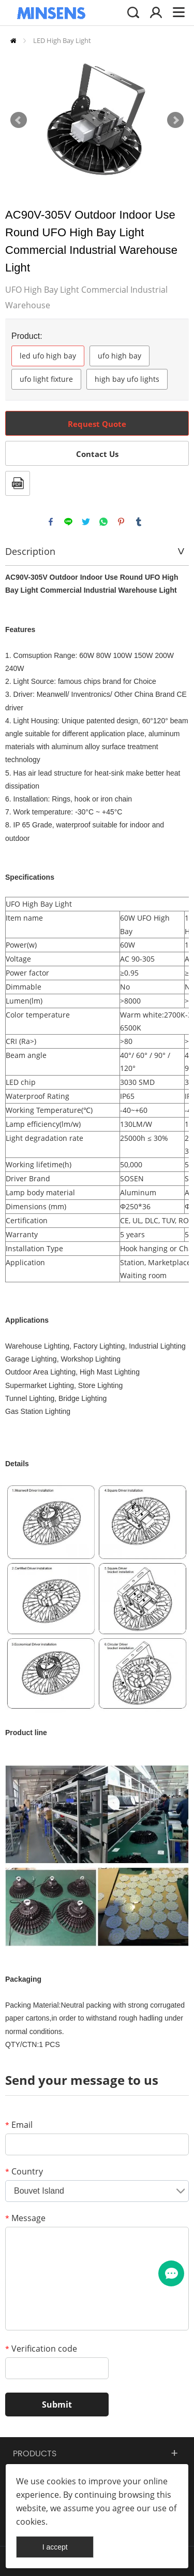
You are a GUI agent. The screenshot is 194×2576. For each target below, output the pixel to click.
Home (13, 40)
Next (175, 120)
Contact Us (97, 454)
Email (19, 2124)
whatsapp (103, 522)
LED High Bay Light (62, 40)
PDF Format (17, 483)
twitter (86, 522)
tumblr (138, 522)
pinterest (121, 522)
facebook (51, 522)
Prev (18, 120)
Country (24, 2171)
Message (25, 2218)
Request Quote (97, 424)
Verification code (41, 2348)
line (68, 522)
